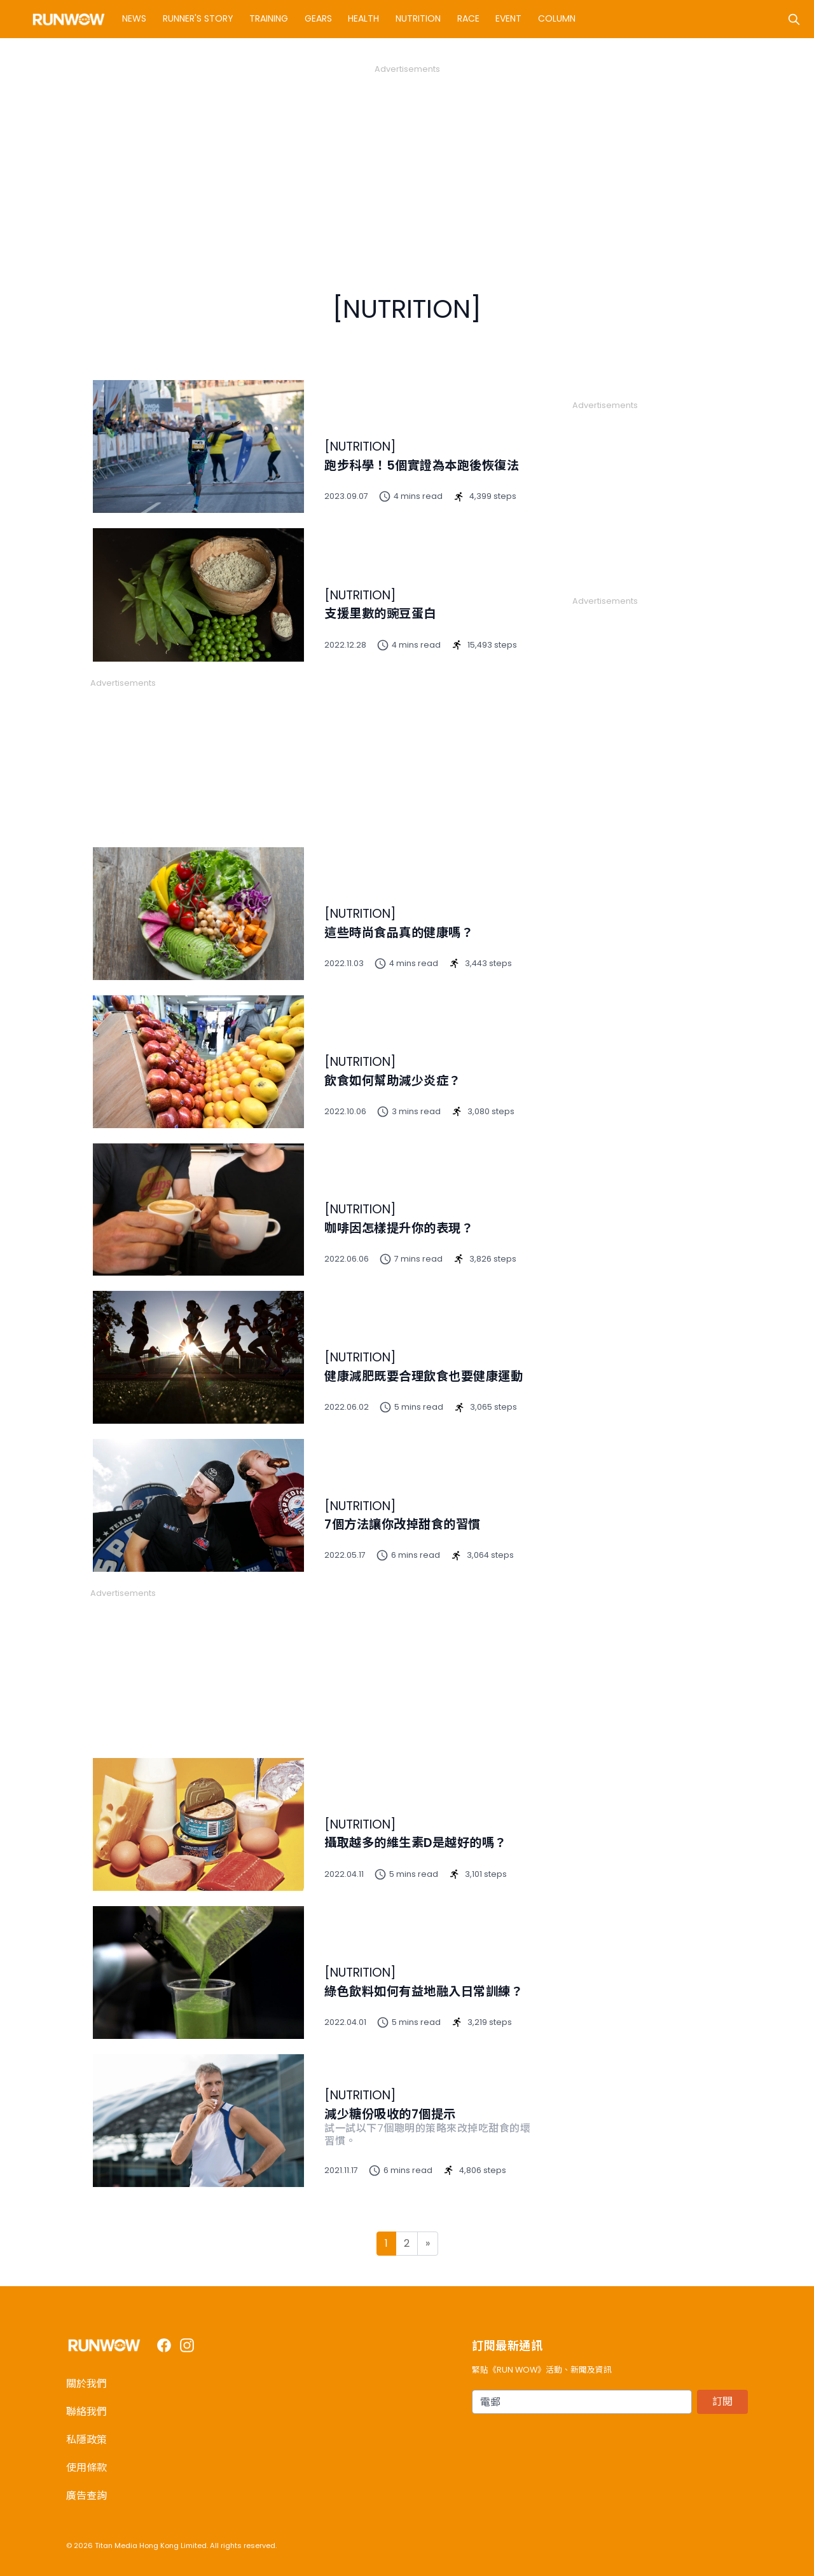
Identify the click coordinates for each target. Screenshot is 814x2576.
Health (363, 18)
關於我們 (86, 2383)
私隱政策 (86, 2439)
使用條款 (86, 2467)
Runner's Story (198, 18)
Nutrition (418, 18)
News (134, 18)
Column (557, 18)
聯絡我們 (86, 2411)
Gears (318, 18)
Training (268, 18)
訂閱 (722, 2401)
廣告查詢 (86, 2495)
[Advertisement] (407, 164)
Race (468, 18)
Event (508, 18)
